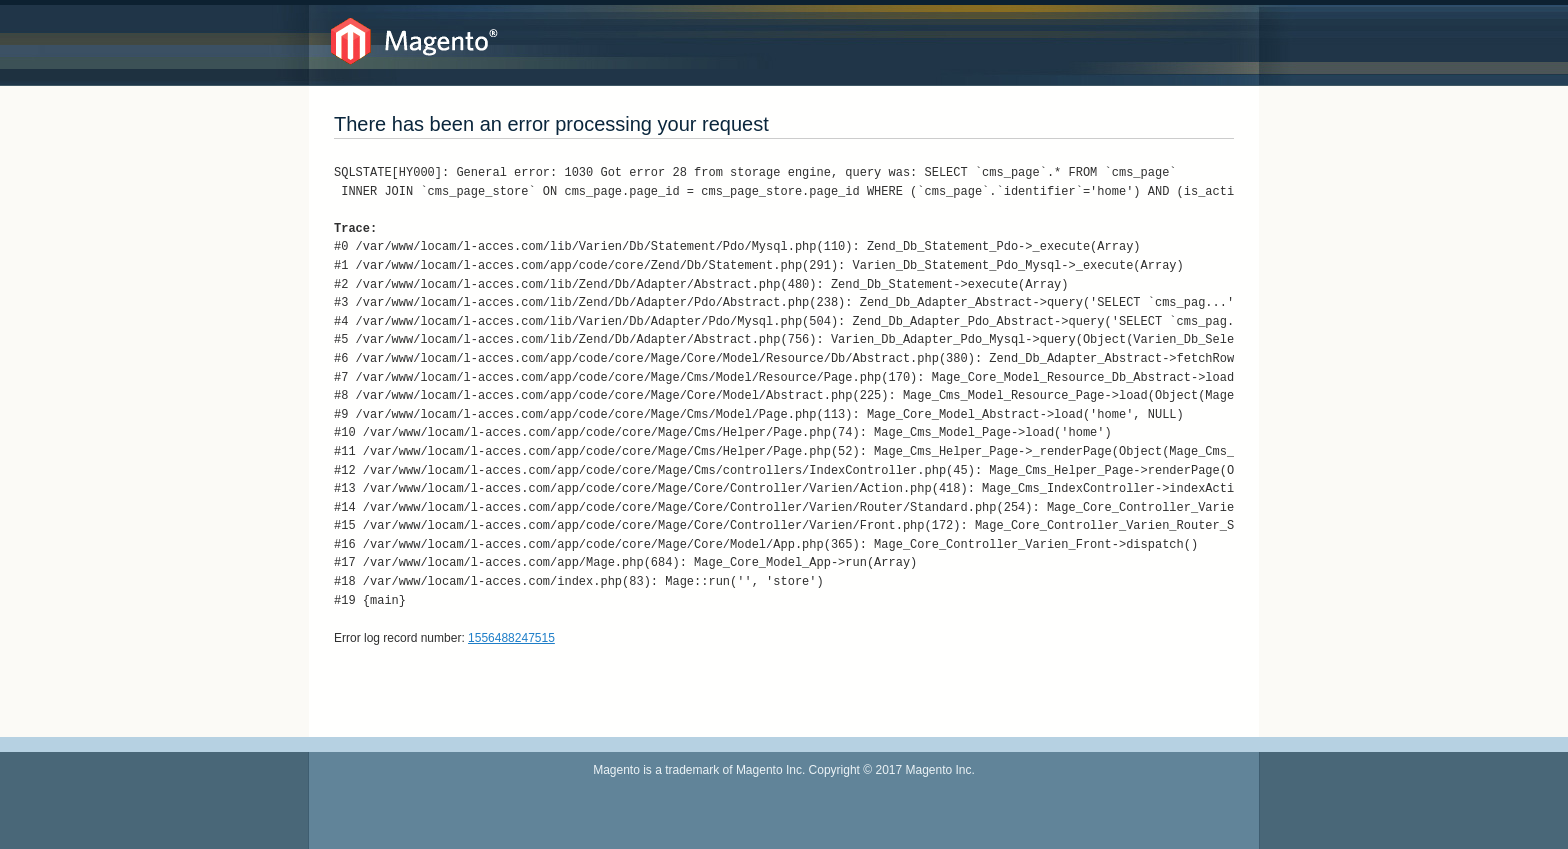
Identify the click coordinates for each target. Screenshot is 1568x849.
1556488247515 (511, 638)
